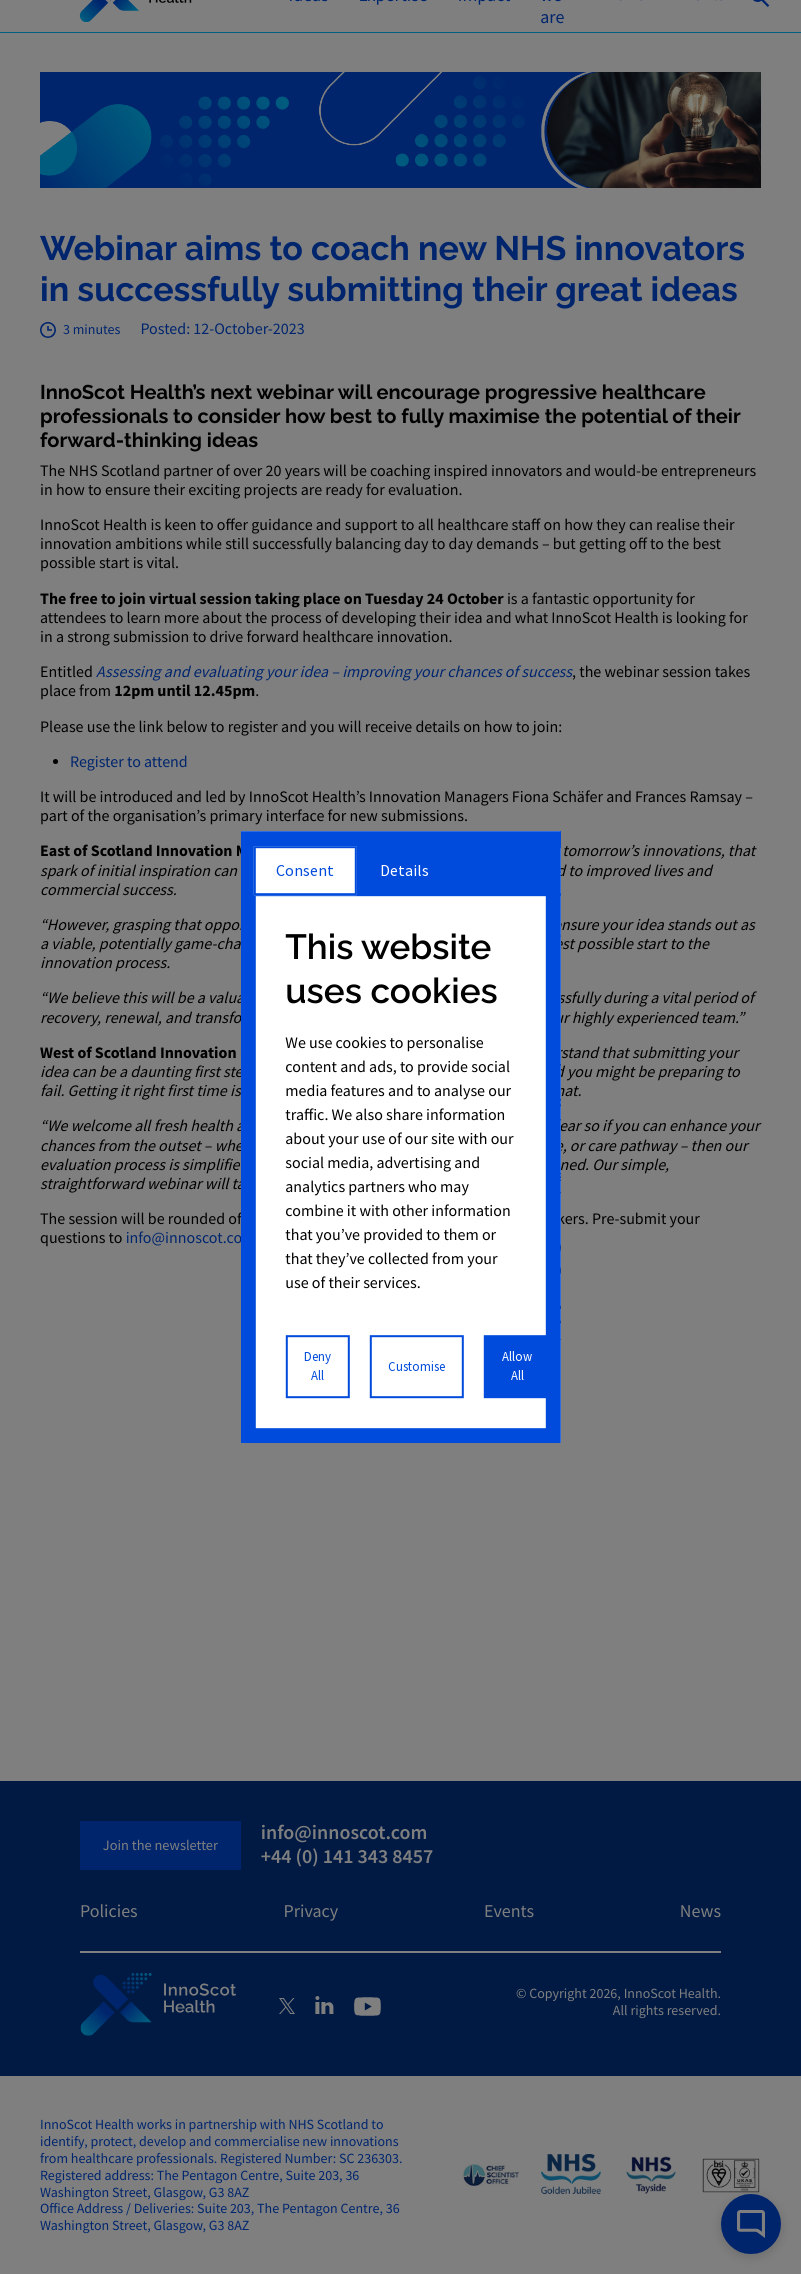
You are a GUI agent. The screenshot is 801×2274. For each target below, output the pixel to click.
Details (404, 870)
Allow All (517, 1365)
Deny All (317, 1365)
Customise (416, 1366)
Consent (305, 870)
